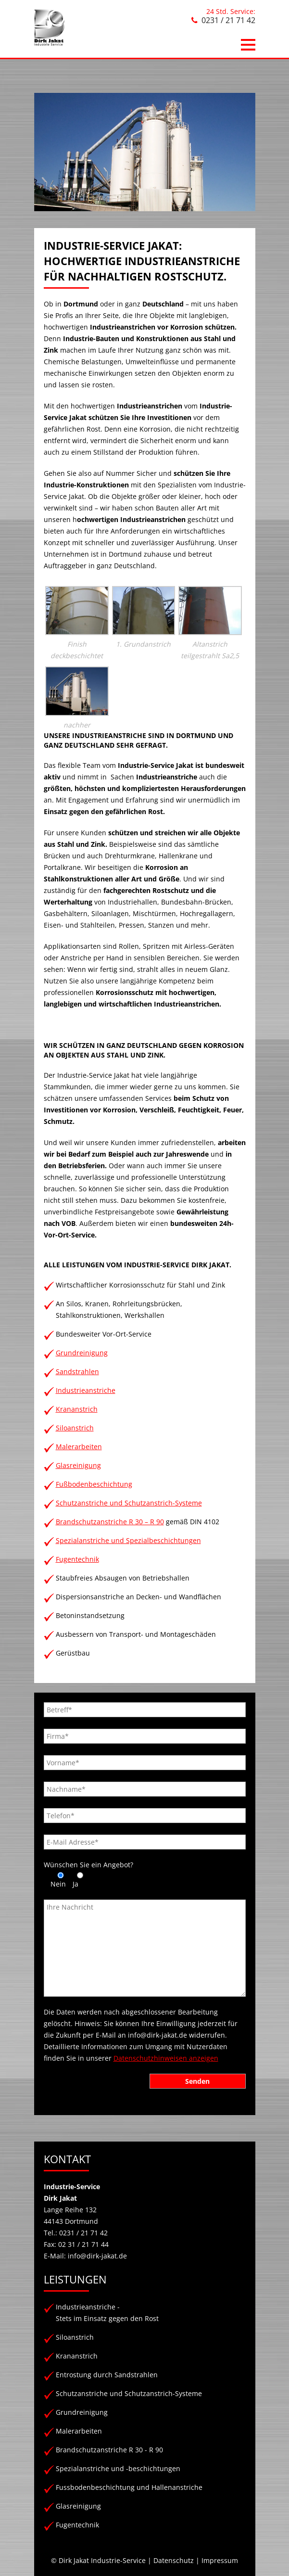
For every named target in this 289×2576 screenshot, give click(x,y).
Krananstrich (77, 1409)
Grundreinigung (82, 1352)
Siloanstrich (75, 1427)
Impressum (219, 2560)
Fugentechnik (77, 1559)
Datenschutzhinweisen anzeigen (165, 2058)
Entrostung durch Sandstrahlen (107, 2374)
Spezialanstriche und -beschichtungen (118, 2468)
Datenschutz (173, 2560)
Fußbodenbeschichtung (94, 1484)
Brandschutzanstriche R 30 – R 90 (110, 1521)
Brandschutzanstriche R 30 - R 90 (109, 2449)
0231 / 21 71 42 (228, 20)
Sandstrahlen (77, 1371)
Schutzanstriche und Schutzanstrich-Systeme (129, 1502)
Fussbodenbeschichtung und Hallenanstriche (129, 2487)
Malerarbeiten (79, 1446)
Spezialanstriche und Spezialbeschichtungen (128, 1540)
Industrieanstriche (85, 1390)
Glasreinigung (78, 1465)
